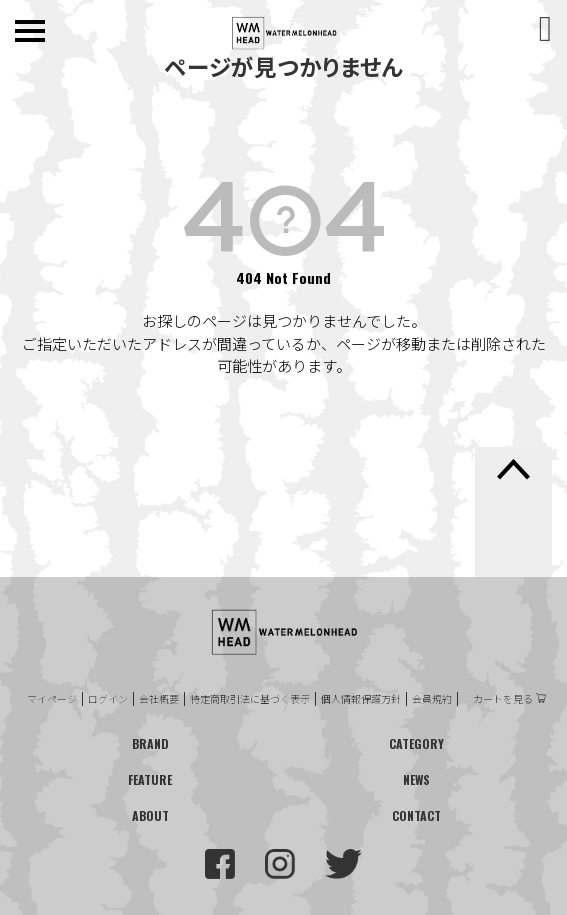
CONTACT (416, 815)
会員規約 (432, 699)
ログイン (108, 699)
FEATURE (150, 779)
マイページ (52, 699)
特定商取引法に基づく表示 (250, 699)
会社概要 (159, 699)
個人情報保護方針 (361, 699)
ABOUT (150, 815)
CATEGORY (416, 743)
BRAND (150, 743)
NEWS (416, 779)
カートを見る (503, 699)
